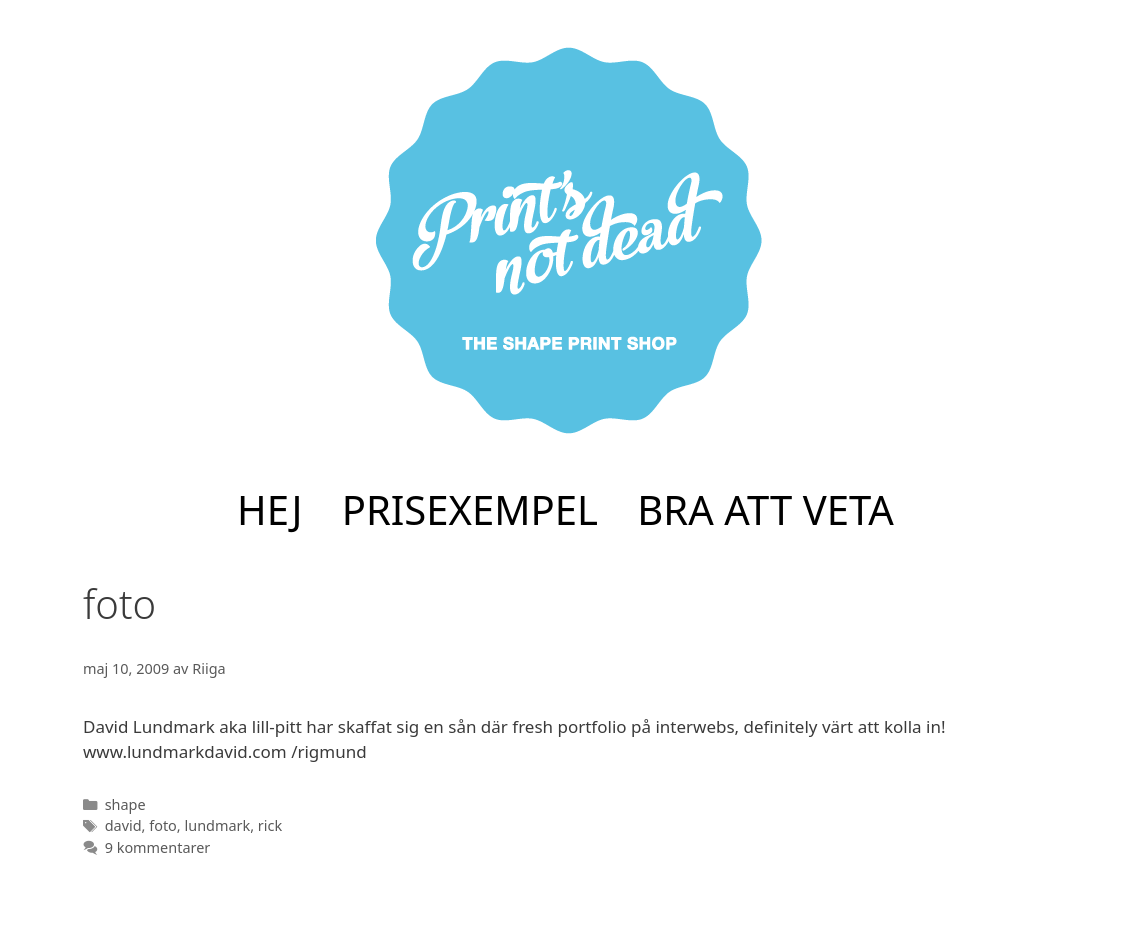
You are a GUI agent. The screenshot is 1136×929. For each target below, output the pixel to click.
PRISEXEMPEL (470, 509)
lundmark (217, 825)
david (123, 825)
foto (163, 825)
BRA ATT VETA (765, 509)
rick (270, 825)
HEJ (269, 509)
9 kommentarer (158, 847)
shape (125, 804)
